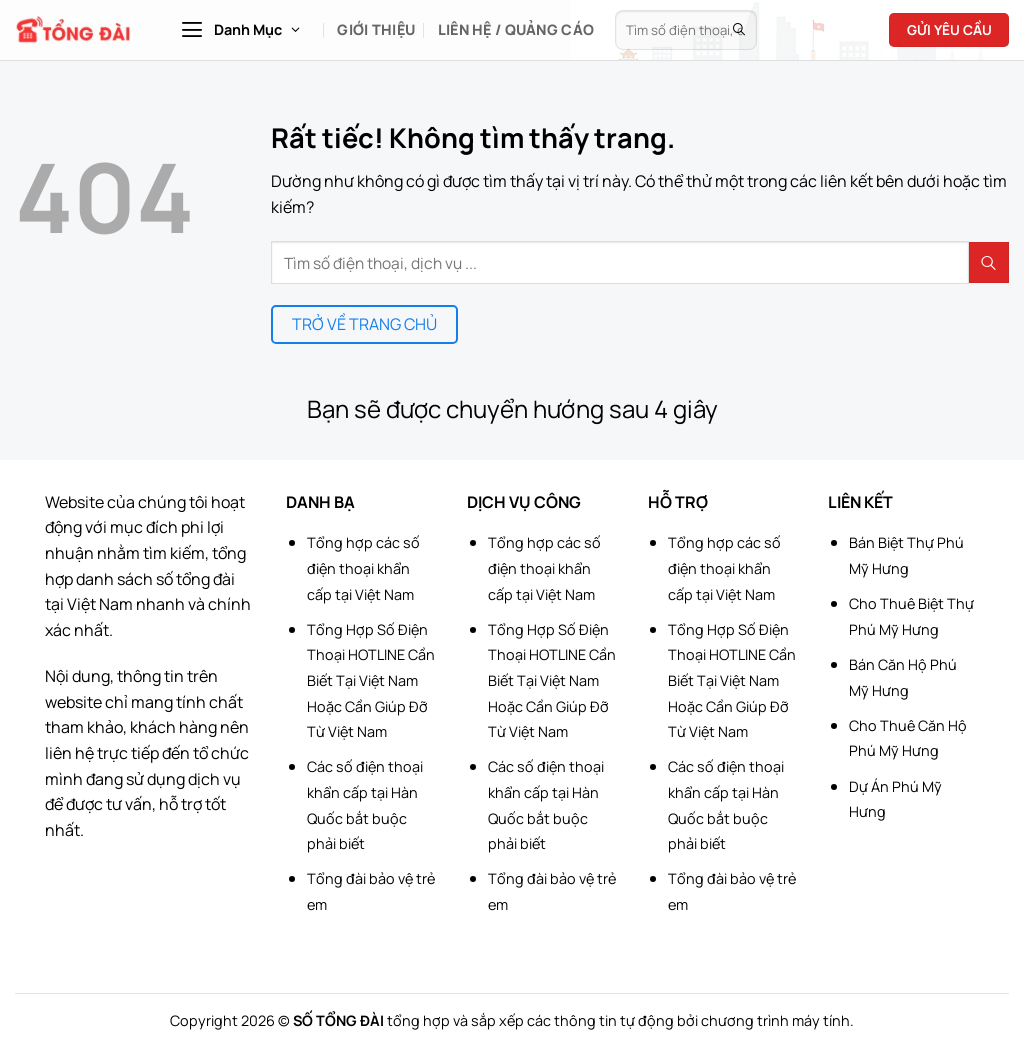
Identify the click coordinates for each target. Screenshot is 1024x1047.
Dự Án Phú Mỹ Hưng (895, 799)
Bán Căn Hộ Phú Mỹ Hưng (903, 677)
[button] (240, 30)
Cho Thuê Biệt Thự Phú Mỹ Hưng (911, 616)
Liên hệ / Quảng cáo (516, 29)
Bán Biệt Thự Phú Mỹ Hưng (906, 555)
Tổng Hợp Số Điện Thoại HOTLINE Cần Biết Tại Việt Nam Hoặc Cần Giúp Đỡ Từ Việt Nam (371, 680)
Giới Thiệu (376, 29)
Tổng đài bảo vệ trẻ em (371, 891)
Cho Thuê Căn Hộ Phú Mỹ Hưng (908, 738)
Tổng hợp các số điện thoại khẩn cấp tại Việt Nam (363, 568)
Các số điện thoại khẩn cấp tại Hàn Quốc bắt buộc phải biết (365, 805)
